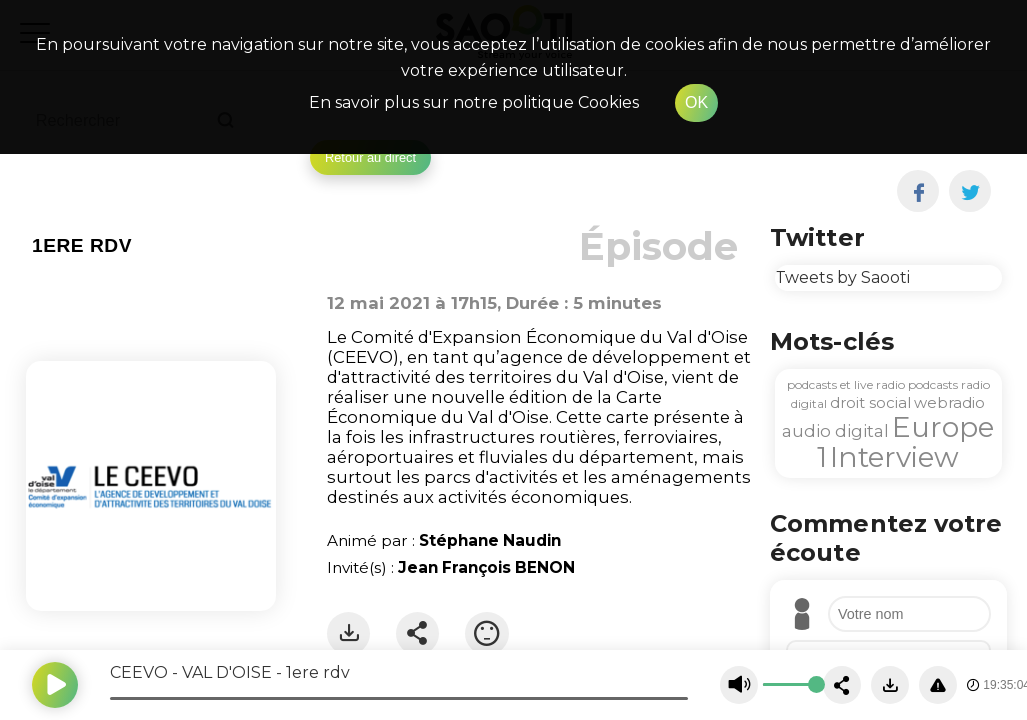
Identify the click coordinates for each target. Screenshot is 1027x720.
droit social (870, 402)
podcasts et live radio (846, 384)
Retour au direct (370, 157)
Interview (894, 457)
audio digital (835, 431)
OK (696, 102)
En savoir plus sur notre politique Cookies (474, 102)
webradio (949, 402)
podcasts (933, 384)
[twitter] (970, 191)
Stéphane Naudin (490, 540)
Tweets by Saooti (842, 277)
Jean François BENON (486, 567)
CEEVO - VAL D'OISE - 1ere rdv (230, 672)
